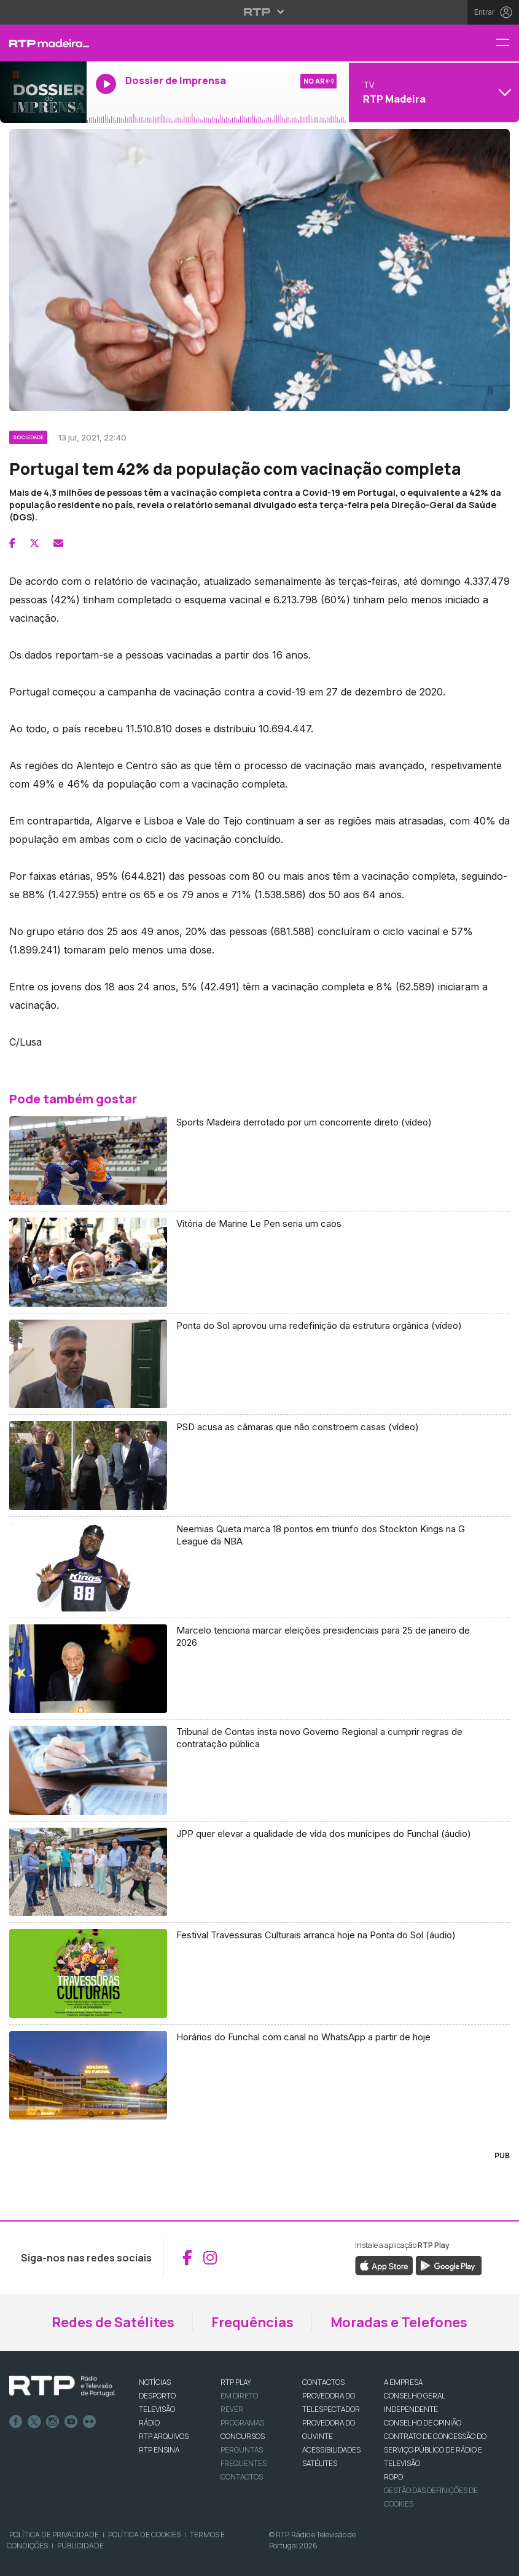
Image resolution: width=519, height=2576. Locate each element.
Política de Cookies (144, 2534)
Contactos (241, 2477)
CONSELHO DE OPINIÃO (422, 2422)
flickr (89, 2422)
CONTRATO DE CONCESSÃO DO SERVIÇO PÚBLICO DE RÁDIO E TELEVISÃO (435, 2449)
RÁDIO (149, 2422)
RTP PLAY (235, 2382)
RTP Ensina (159, 2450)
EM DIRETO (239, 2395)
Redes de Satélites (113, 2322)
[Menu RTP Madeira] (507, 43)
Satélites (319, 2463)
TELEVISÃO (157, 2409)
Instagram (53, 2422)
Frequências (252, 2322)
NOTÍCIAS (155, 2382)
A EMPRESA (403, 2382)
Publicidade (80, 2545)
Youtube (71, 2422)
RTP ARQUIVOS (164, 2436)
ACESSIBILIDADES (331, 2450)
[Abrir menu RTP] (259, 11)
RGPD (393, 2477)
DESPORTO (157, 2395)
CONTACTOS (323, 2382)
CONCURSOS (242, 2436)
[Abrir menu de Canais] (432, 92)
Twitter (34, 2422)
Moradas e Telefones (398, 2322)
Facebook (16, 2422)
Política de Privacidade (54, 2534)
